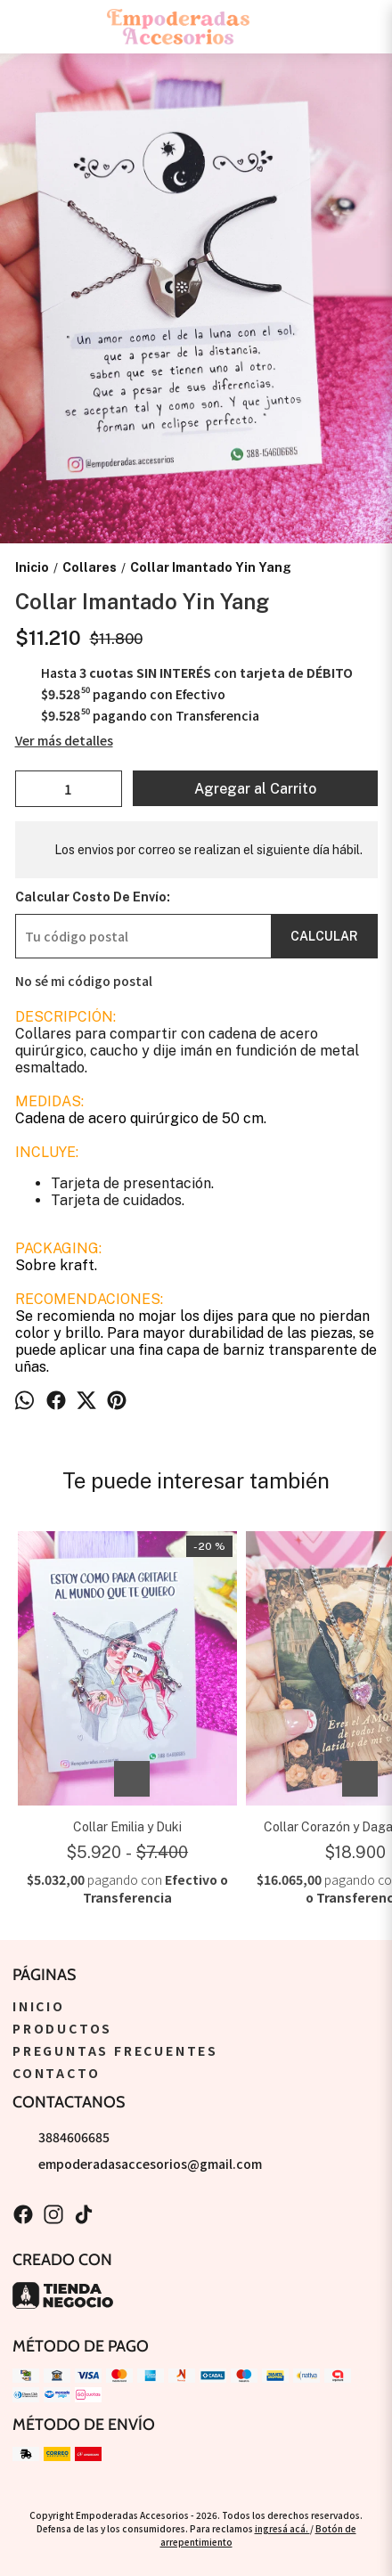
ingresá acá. (282, 2528)
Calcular (324, 936)
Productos (62, 2028)
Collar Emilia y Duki (127, 1827)
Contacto (56, 2073)
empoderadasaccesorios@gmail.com (137, 2163)
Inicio (38, 2006)
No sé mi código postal (83, 981)
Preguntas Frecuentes (115, 2050)
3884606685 (61, 2137)
